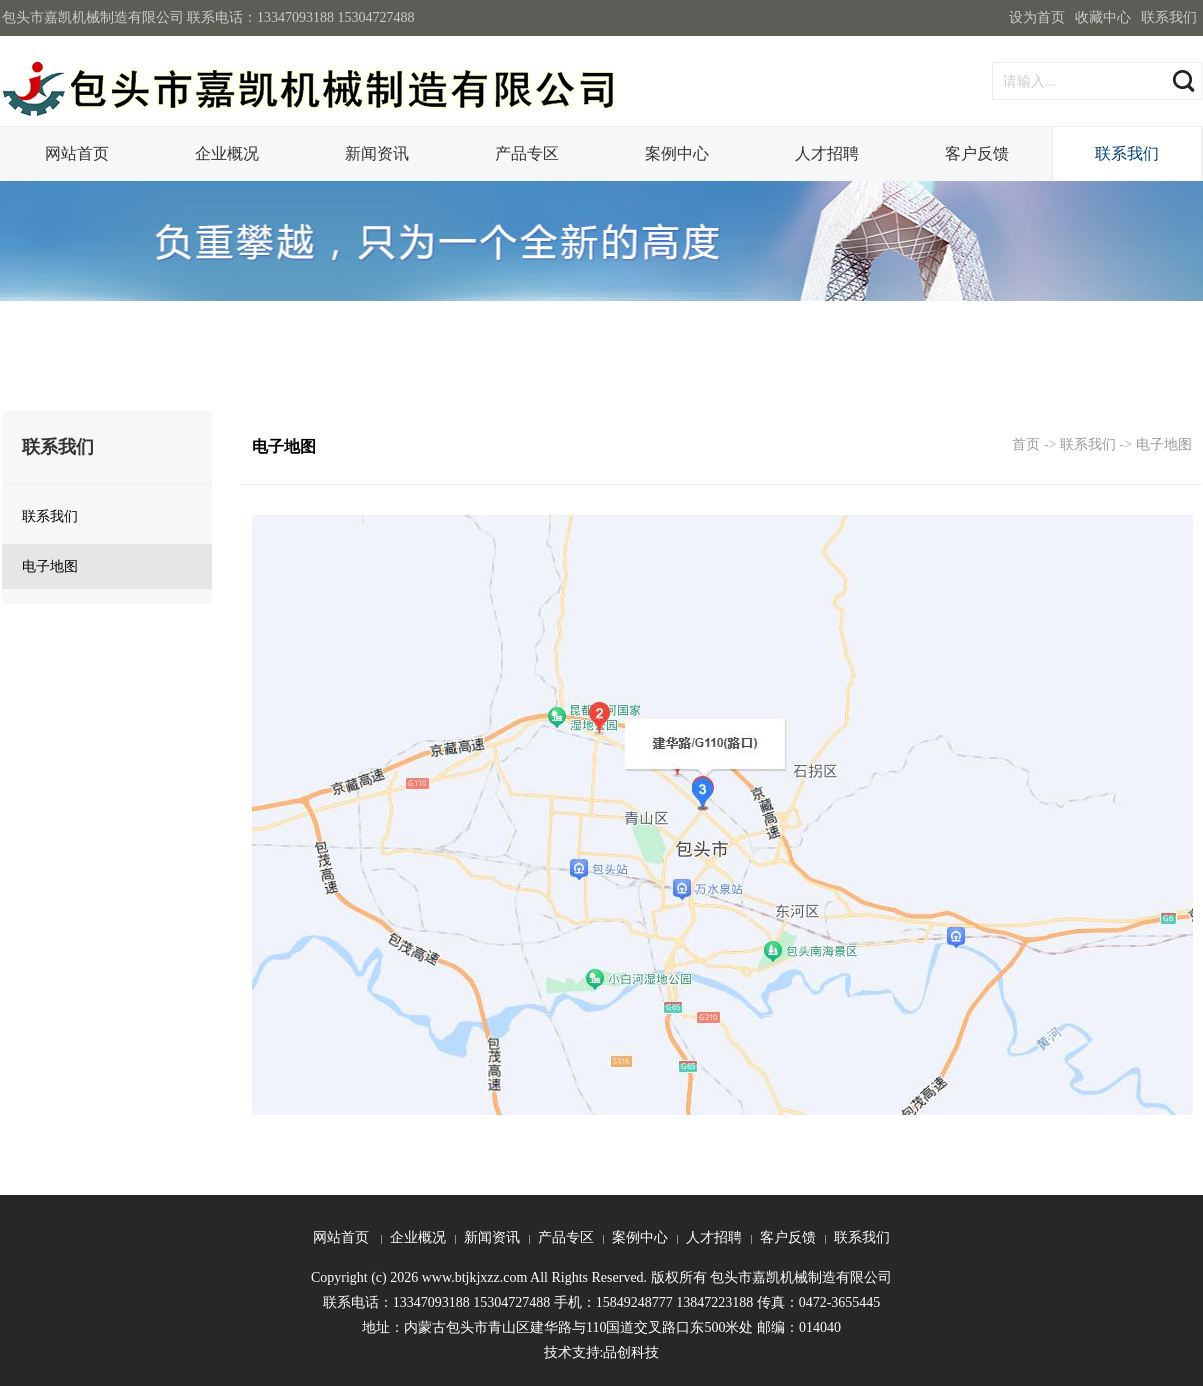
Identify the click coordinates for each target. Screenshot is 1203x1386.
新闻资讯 (377, 153)
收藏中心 (1103, 17)
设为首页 (1037, 17)
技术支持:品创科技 (602, 1352)
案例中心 (677, 153)
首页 (1026, 444)
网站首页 (77, 153)
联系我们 (1169, 17)
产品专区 (527, 153)
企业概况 (227, 153)
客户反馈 (977, 153)
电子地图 (1164, 444)
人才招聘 (827, 153)
